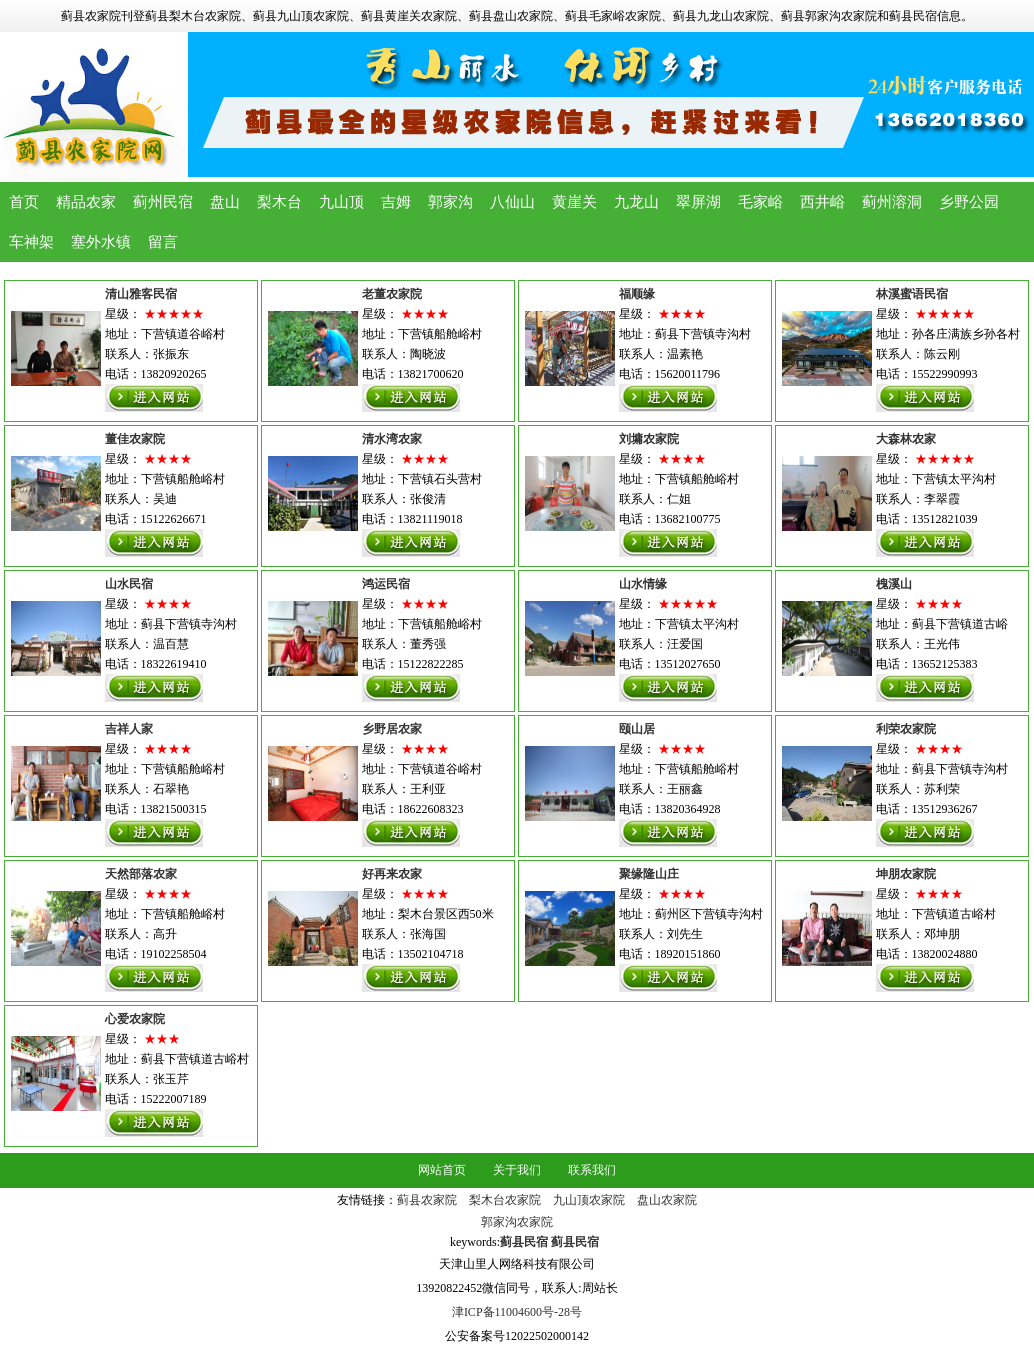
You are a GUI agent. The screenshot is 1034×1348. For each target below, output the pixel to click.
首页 (24, 202)
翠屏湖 (698, 202)
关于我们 (517, 1170)
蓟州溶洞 (892, 202)
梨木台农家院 (505, 1200)
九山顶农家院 (589, 1200)
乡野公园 (969, 202)
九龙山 (636, 202)
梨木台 (279, 202)
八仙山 (512, 202)
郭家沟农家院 (517, 1222)
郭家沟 (450, 202)
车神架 (31, 242)
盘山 (225, 202)
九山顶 (341, 202)
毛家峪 (760, 202)
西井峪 (822, 202)
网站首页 (442, 1170)
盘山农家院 (667, 1200)
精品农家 (86, 202)
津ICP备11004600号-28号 (517, 1312)
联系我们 (592, 1170)
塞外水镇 (101, 242)
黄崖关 (574, 202)
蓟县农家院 (427, 1200)
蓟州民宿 (163, 202)
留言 (163, 242)
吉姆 (396, 202)
